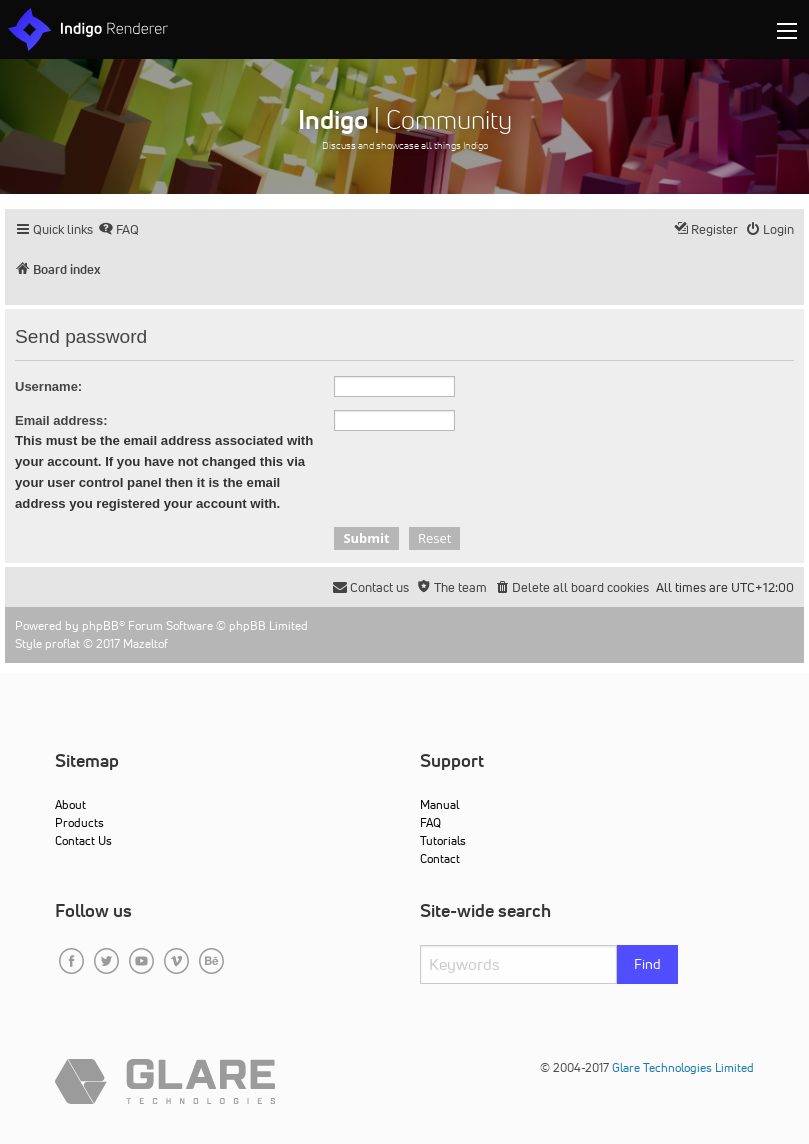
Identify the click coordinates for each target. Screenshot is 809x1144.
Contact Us (83, 840)
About (70, 804)
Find (647, 964)
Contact (440, 858)
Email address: (61, 420)
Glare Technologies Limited (683, 1067)
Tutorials (443, 840)
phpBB (100, 625)
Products (79, 822)
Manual (439, 804)
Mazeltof (145, 643)
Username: (48, 386)
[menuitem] (118, 229)
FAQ (430, 822)
